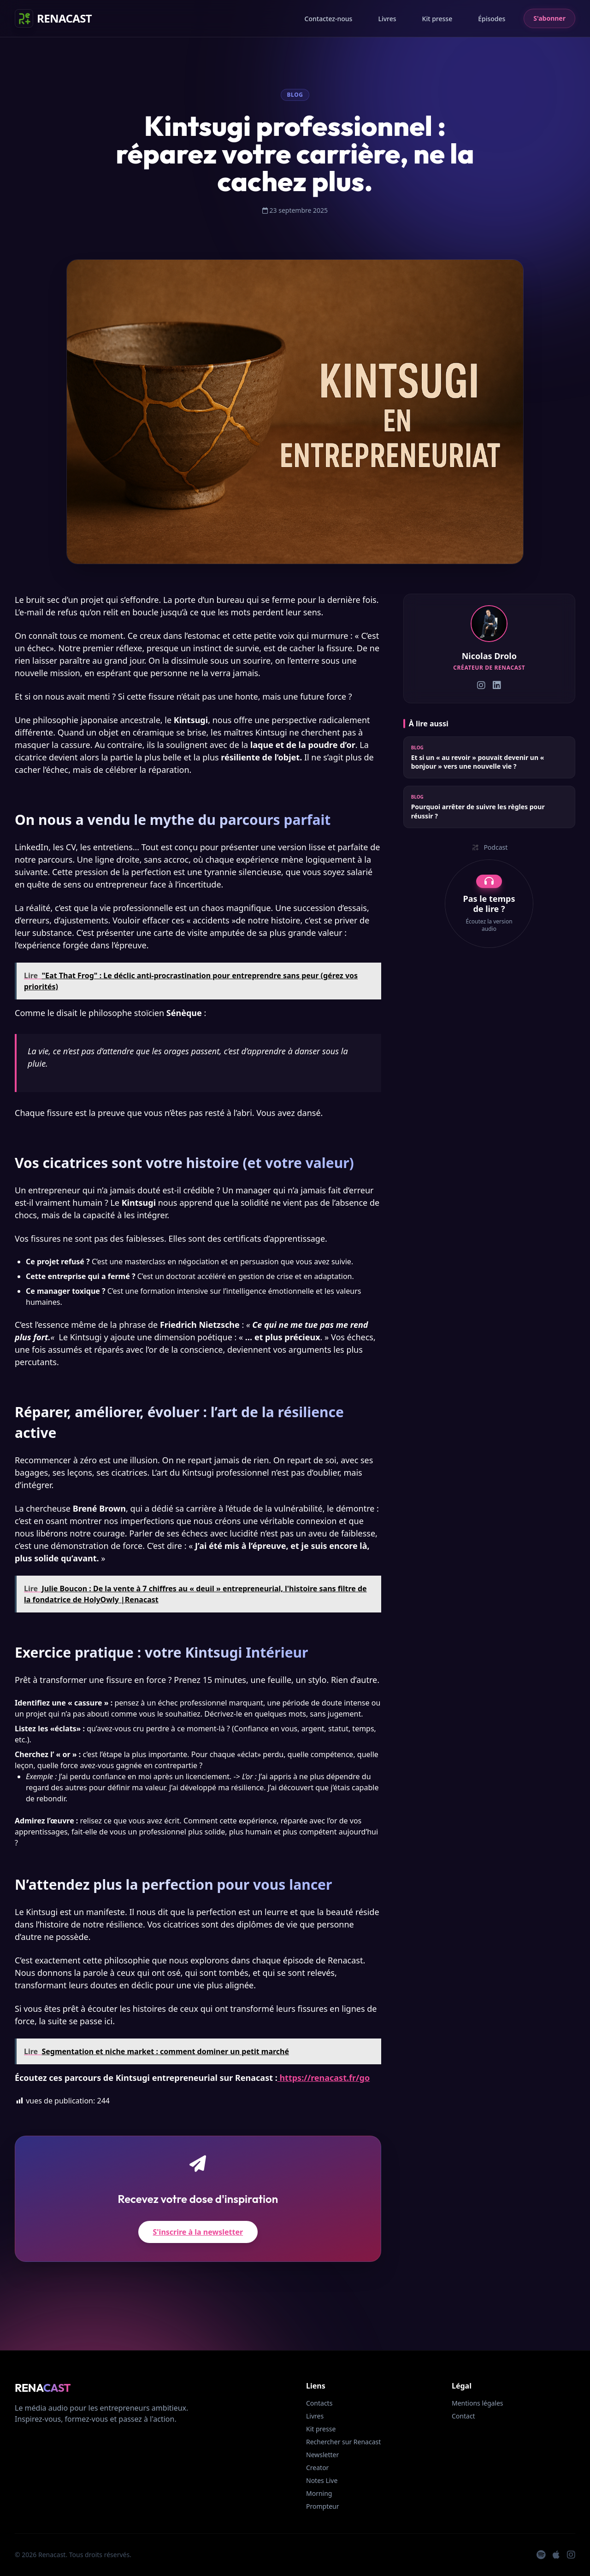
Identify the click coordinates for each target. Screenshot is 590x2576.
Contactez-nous (329, 18)
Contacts (319, 2403)
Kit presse (437, 18)
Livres (387, 18)
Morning (319, 2493)
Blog (295, 95)
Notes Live (321, 2480)
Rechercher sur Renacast (343, 2441)
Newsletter (322, 2454)
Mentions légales (477, 2403)
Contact (463, 2416)
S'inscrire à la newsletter (198, 2232)
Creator (317, 2467)
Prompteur (322, 2506)
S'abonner (549, 18)
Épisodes (491, 18)
